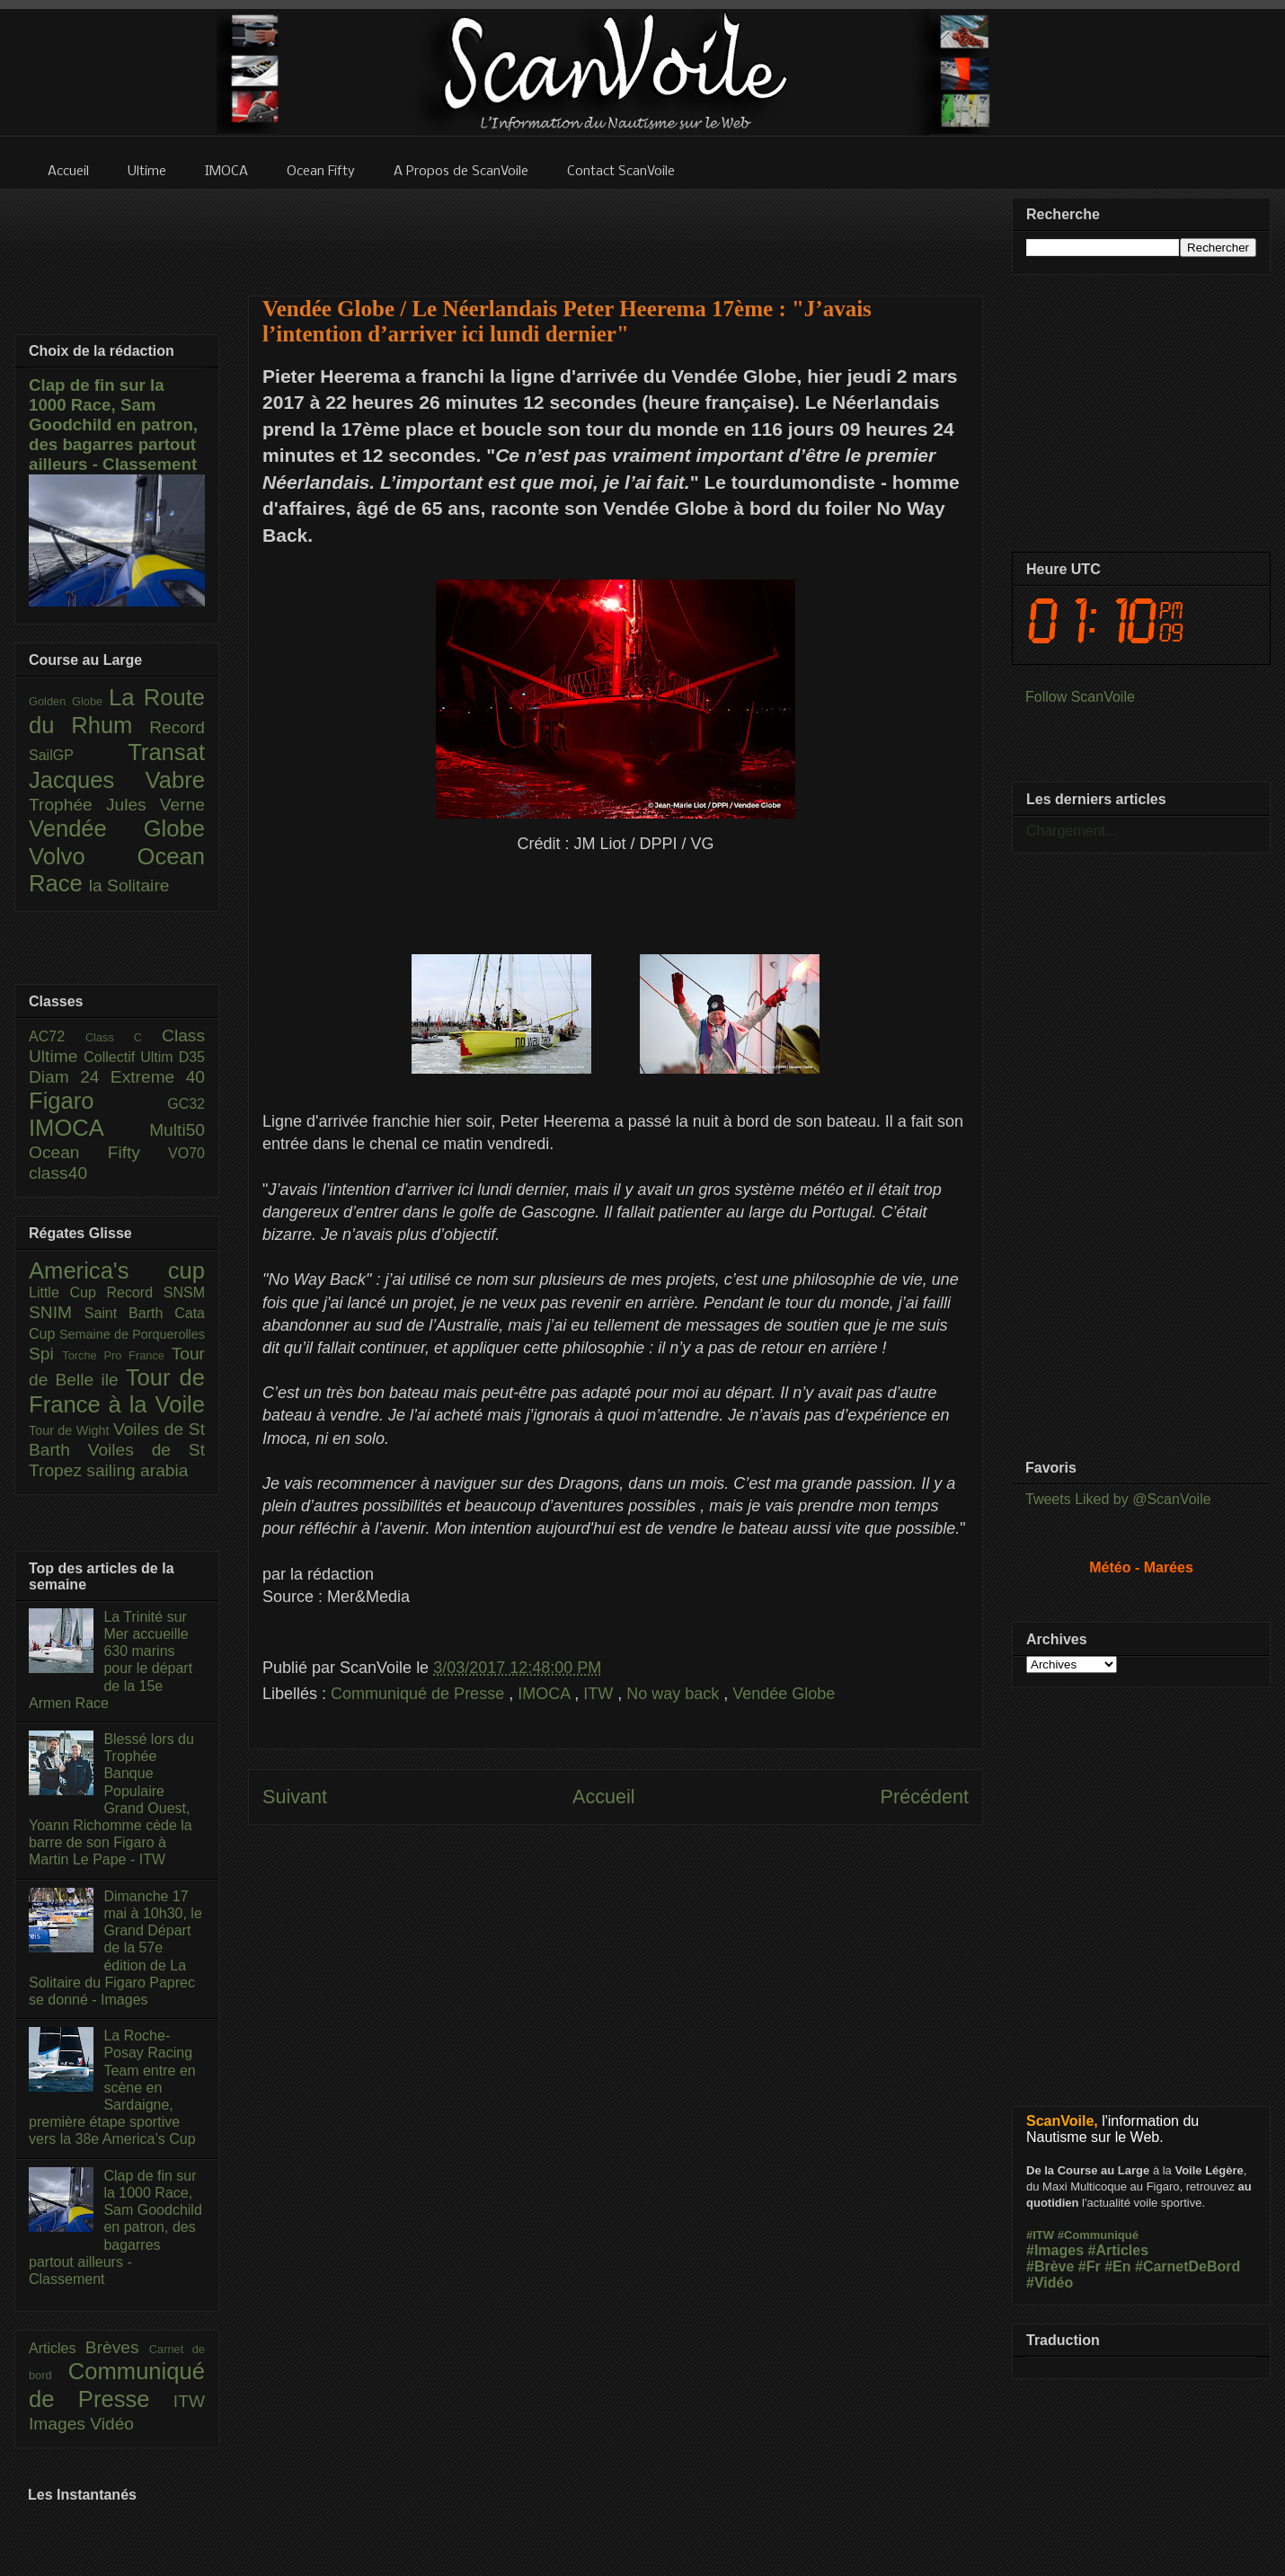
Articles (57, 2348)
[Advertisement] (615, 231)
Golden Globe (69, 701)
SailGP (78, 755)
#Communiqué (1098, 2235)
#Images (1055, 2250)
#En (1117, 2266)
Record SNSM (156, 1292)
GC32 (186, 1103)
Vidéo (112, 2423)
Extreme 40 (158, 1076)
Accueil (603, 1796)
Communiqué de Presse (420, 1694)
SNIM (56, 1312)
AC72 (57, 1036)
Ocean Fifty (98, 1152)
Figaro (98, 1100)
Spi (45, 1353)
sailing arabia (137, 1470)
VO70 (186, 1153)
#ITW (1040, 2235)
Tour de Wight (71, 1430)
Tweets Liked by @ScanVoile (1118, 1499)
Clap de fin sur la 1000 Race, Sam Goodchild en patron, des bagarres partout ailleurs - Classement (113, 425)
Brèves (117, 2347)
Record (177, 727)
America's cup (117, 1270)
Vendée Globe (783, 1694)
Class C (123, 1037)
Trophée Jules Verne (117, 804)
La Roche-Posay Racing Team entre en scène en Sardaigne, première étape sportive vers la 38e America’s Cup (112, 2087)
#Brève (1050, 2266)
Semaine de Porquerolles (132, 1334)
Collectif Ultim (131, 1057)
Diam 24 (70, 1076)
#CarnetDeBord (1187, 2266)
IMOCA (546, 1694)
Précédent (925, 1796)
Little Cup (68, 1292)
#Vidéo (1049, 2282)
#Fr (1089, 2266)
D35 (192, 1057)
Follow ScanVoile (1080, 696)
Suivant (294, 1796)
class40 (58, 1173)
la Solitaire (129, 885)
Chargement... (1071, 830)
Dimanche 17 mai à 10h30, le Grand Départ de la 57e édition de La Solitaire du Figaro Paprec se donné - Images (115, 1948)
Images (59, 2423)
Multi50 (177, 1129)
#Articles (1118, 2250)
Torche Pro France (116, 1355)
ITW (600, 1694)
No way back (674, 1694)
